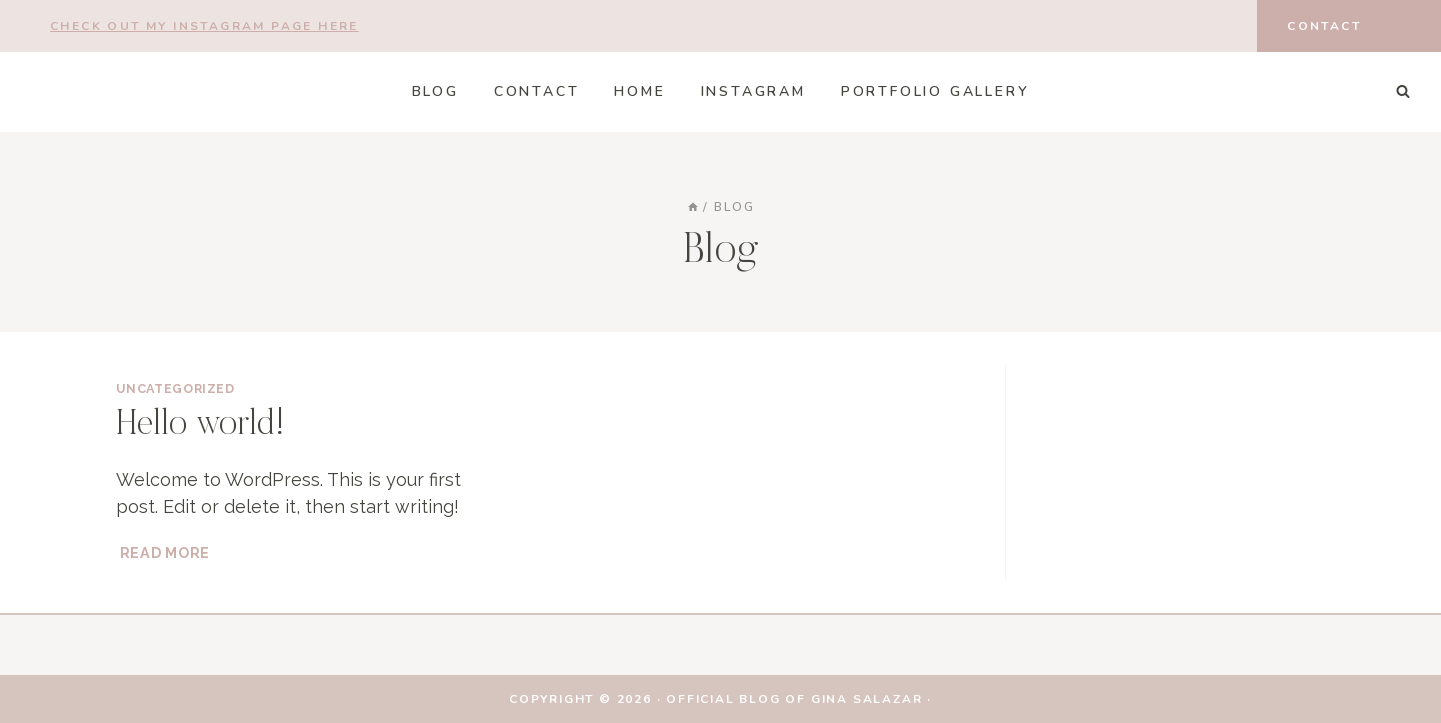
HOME (639, 91)
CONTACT (537, 91)
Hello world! (200, 426)
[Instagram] (1212, 26)
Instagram (753, 91)
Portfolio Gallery (935, 91)
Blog (435, 91)
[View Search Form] (1403, 92)
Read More (167, 552)
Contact (1324, 26)
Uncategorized (175, 388)
